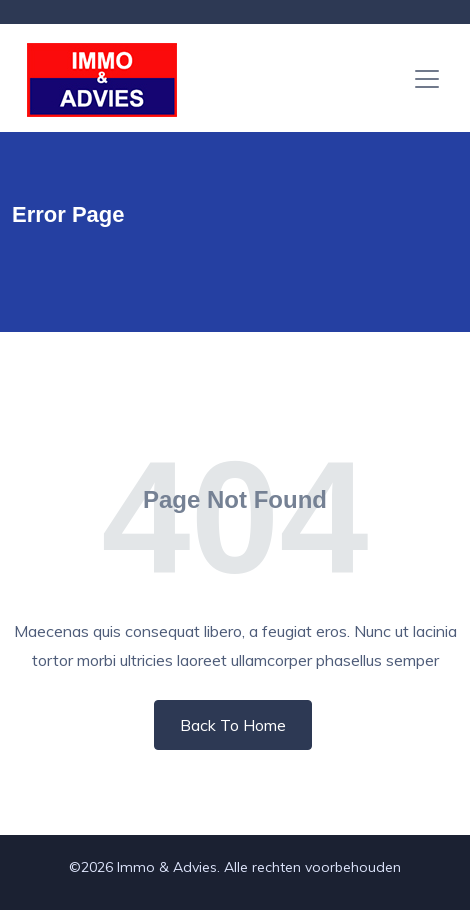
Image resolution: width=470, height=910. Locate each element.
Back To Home (233, 725)
